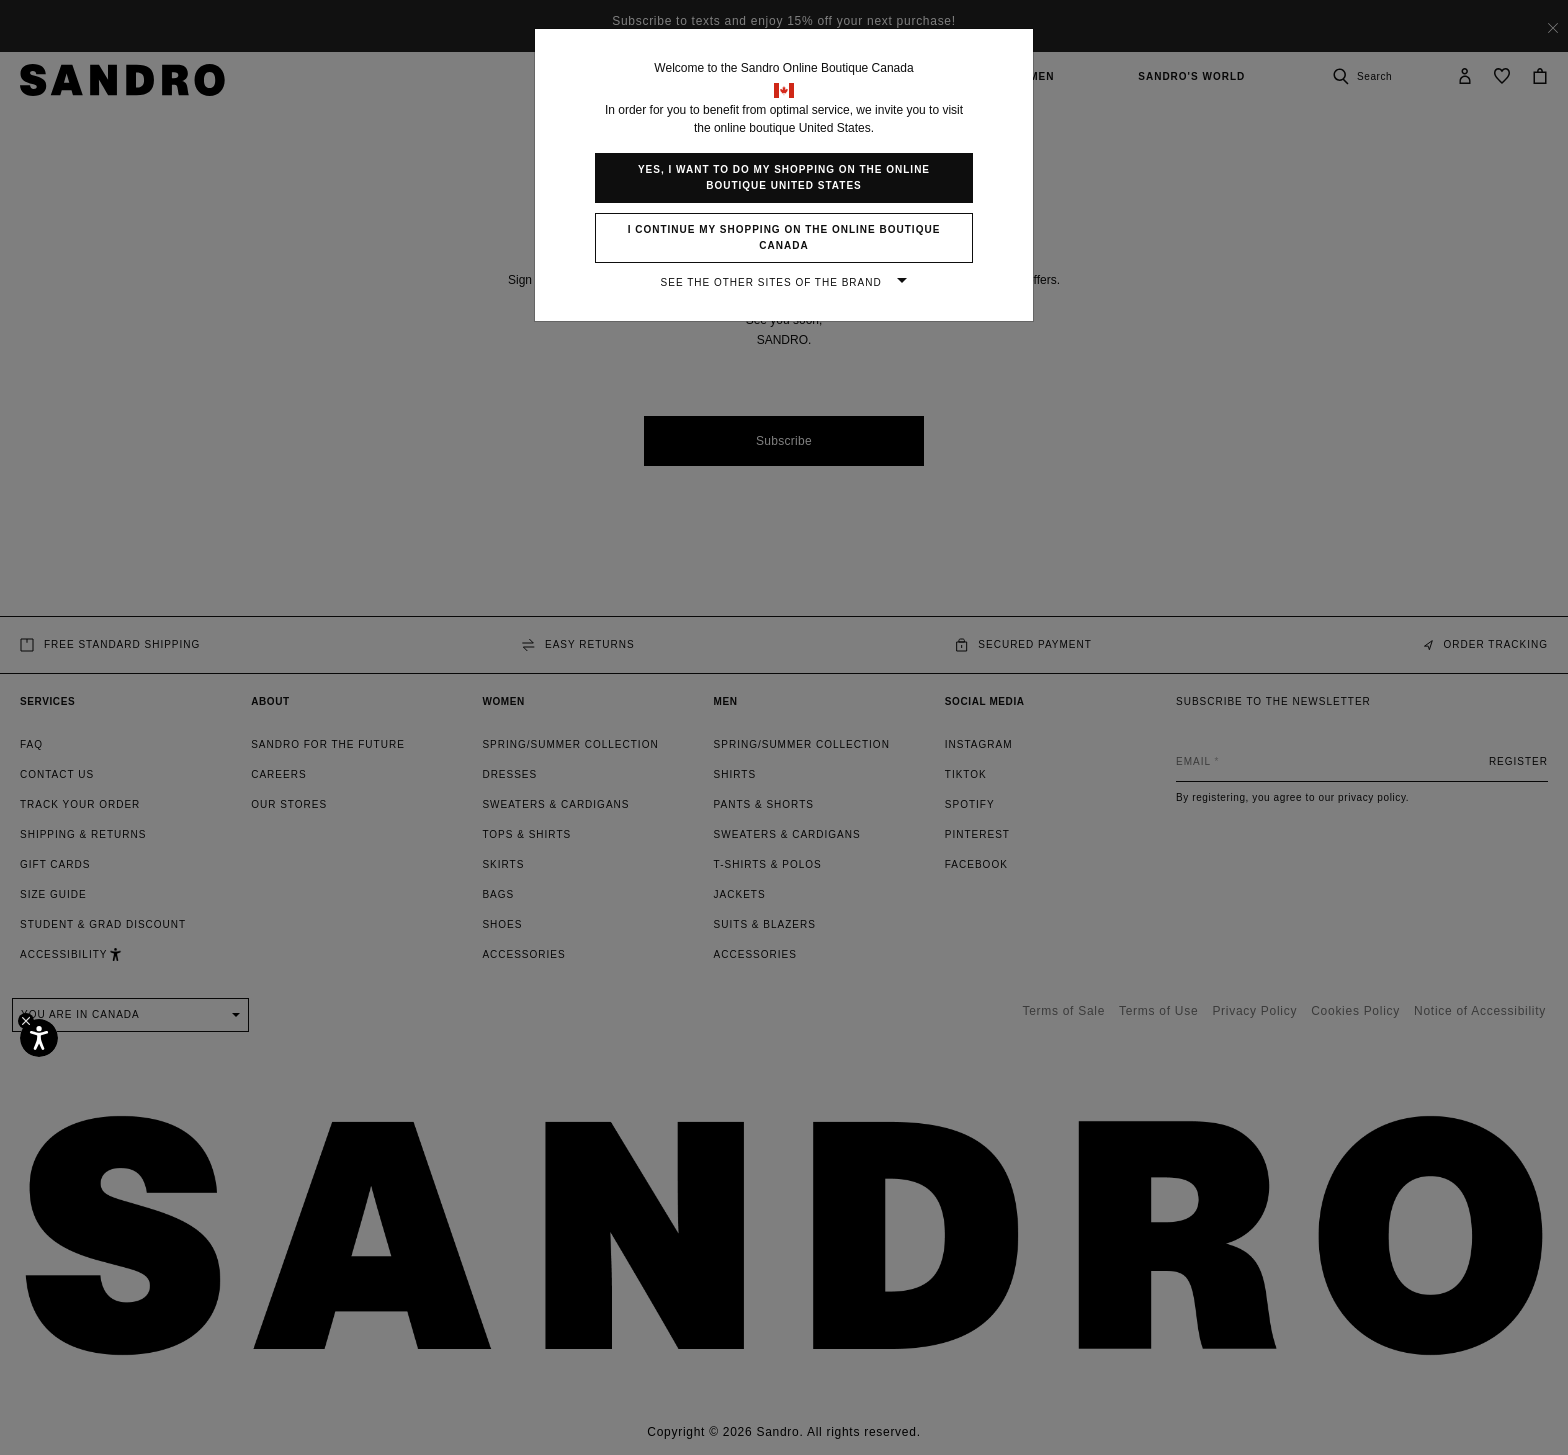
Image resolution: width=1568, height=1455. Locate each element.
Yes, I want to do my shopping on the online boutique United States (784, 177)
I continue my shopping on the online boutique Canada (784, 237)
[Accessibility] (39, 1038)
